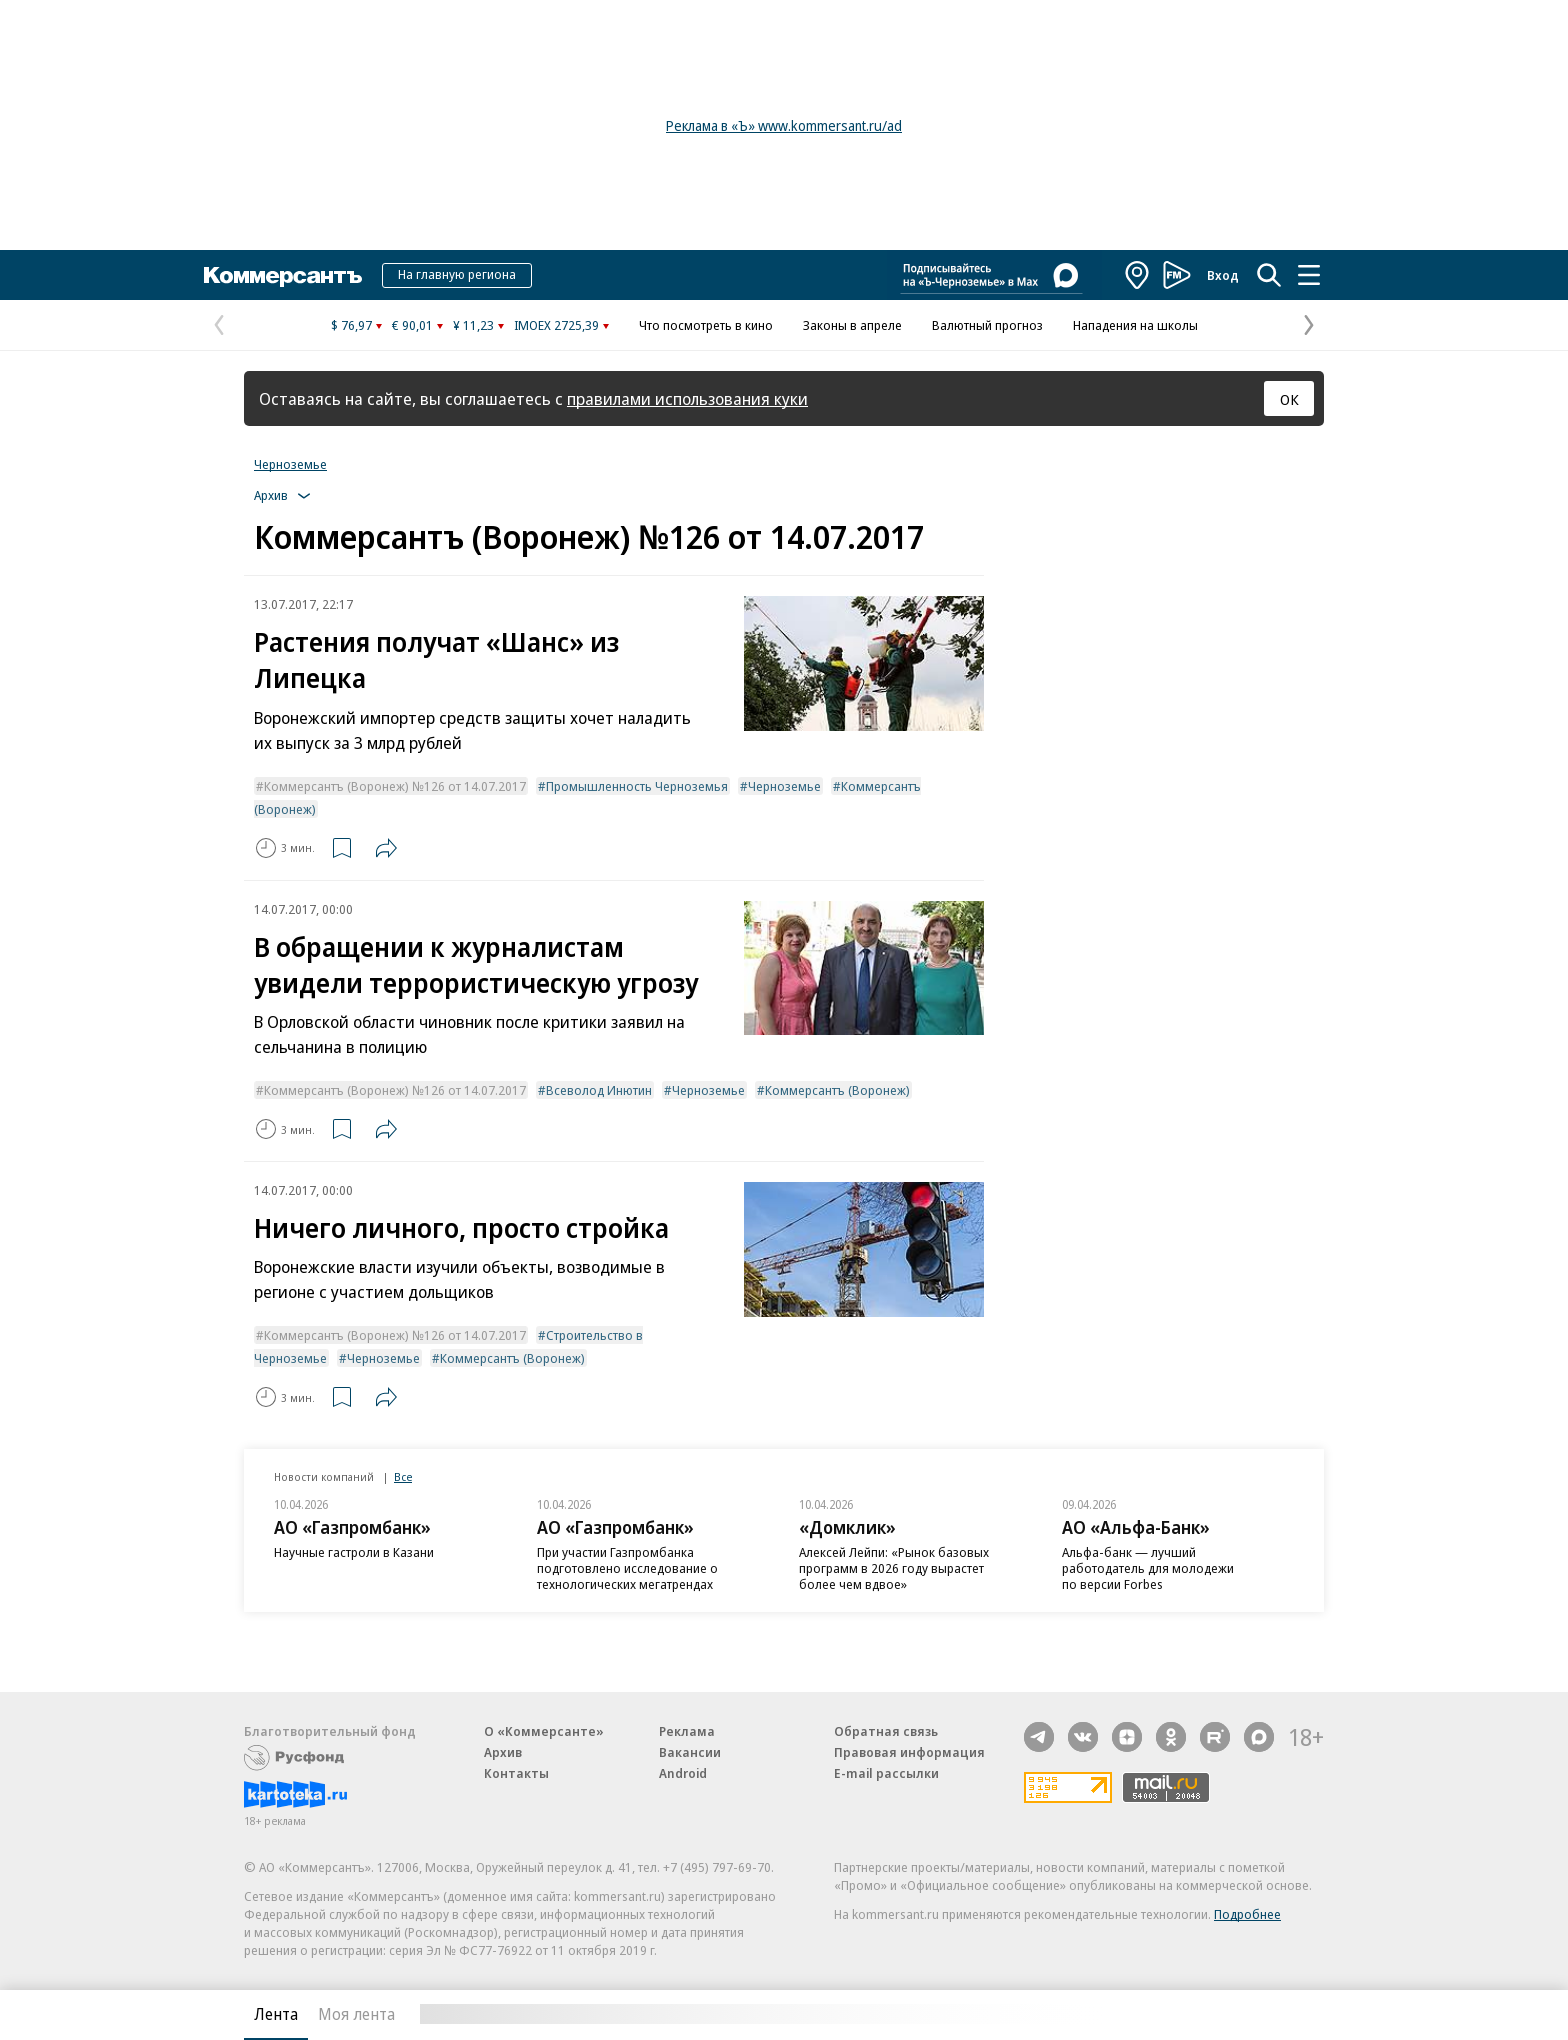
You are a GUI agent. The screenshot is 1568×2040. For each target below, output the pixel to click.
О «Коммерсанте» (544, 1731)
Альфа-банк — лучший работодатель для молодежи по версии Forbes (1148, 1568)
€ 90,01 (412, 325)
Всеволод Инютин (599, 1090)
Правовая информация (909, 1752)
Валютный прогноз (987, 325)
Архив (503, 1752)
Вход (1223, 275)
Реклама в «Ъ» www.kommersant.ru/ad (784, 125)
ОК (1289, 399)
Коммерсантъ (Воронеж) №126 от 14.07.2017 (395, 786)
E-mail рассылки (886, 1773)
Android (683, 1773)
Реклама (687, 1731)
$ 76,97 (351, 325)
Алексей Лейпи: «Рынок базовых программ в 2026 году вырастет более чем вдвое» (894, 1568)
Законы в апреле (852, 325)
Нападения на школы (1135, 325)
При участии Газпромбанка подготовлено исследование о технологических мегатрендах (627, 1568)
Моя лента (356, 2014)
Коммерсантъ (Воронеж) (837, 1090)
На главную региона (457, 274)
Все (403, 1476)
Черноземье (290, 464)
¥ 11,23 (473, 325)
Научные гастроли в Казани (354, 1552)
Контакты (516, 1773)
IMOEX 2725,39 (556, 325)
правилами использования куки (687, 398)
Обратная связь (886, 1731)
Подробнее (1247, 1914)
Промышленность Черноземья (637, 786)
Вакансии (690, 1752)
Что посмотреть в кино (706, 325)
